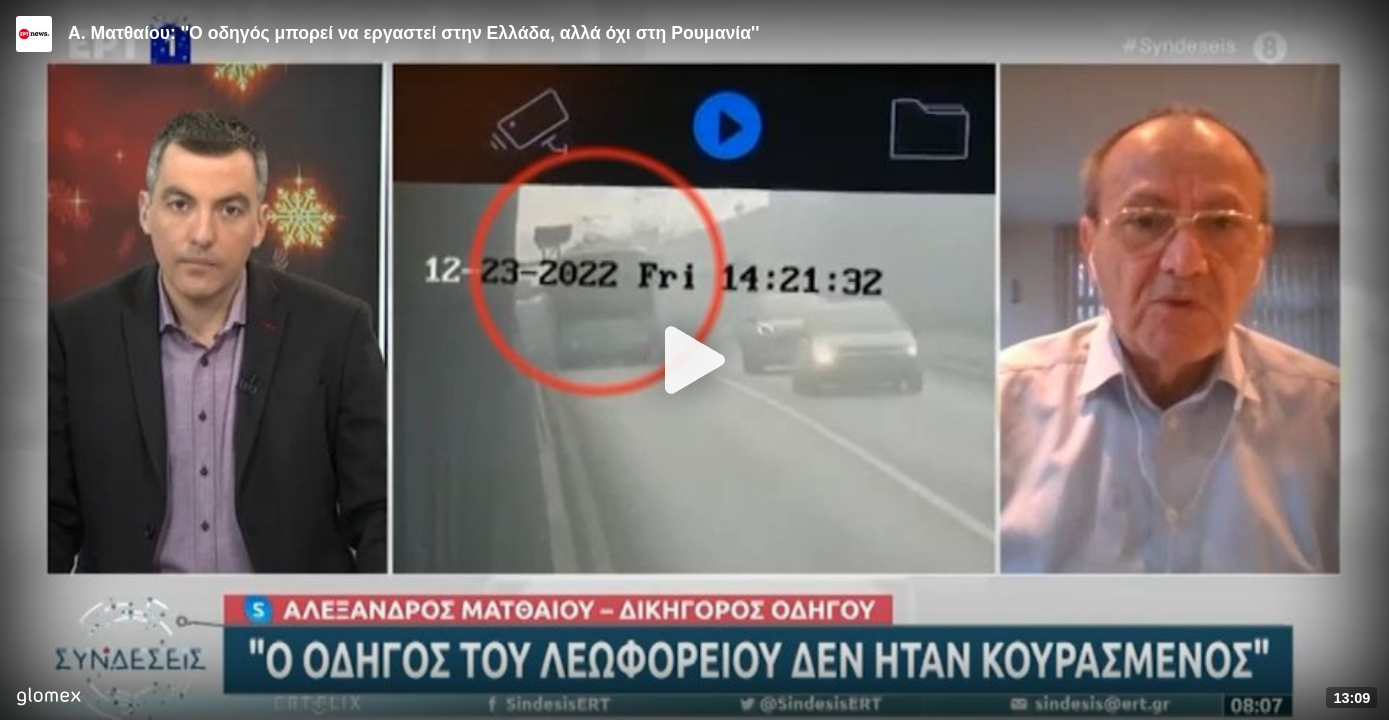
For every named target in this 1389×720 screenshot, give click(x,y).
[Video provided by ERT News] (34, 34)
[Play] (695, 360)
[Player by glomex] (48, 698)
